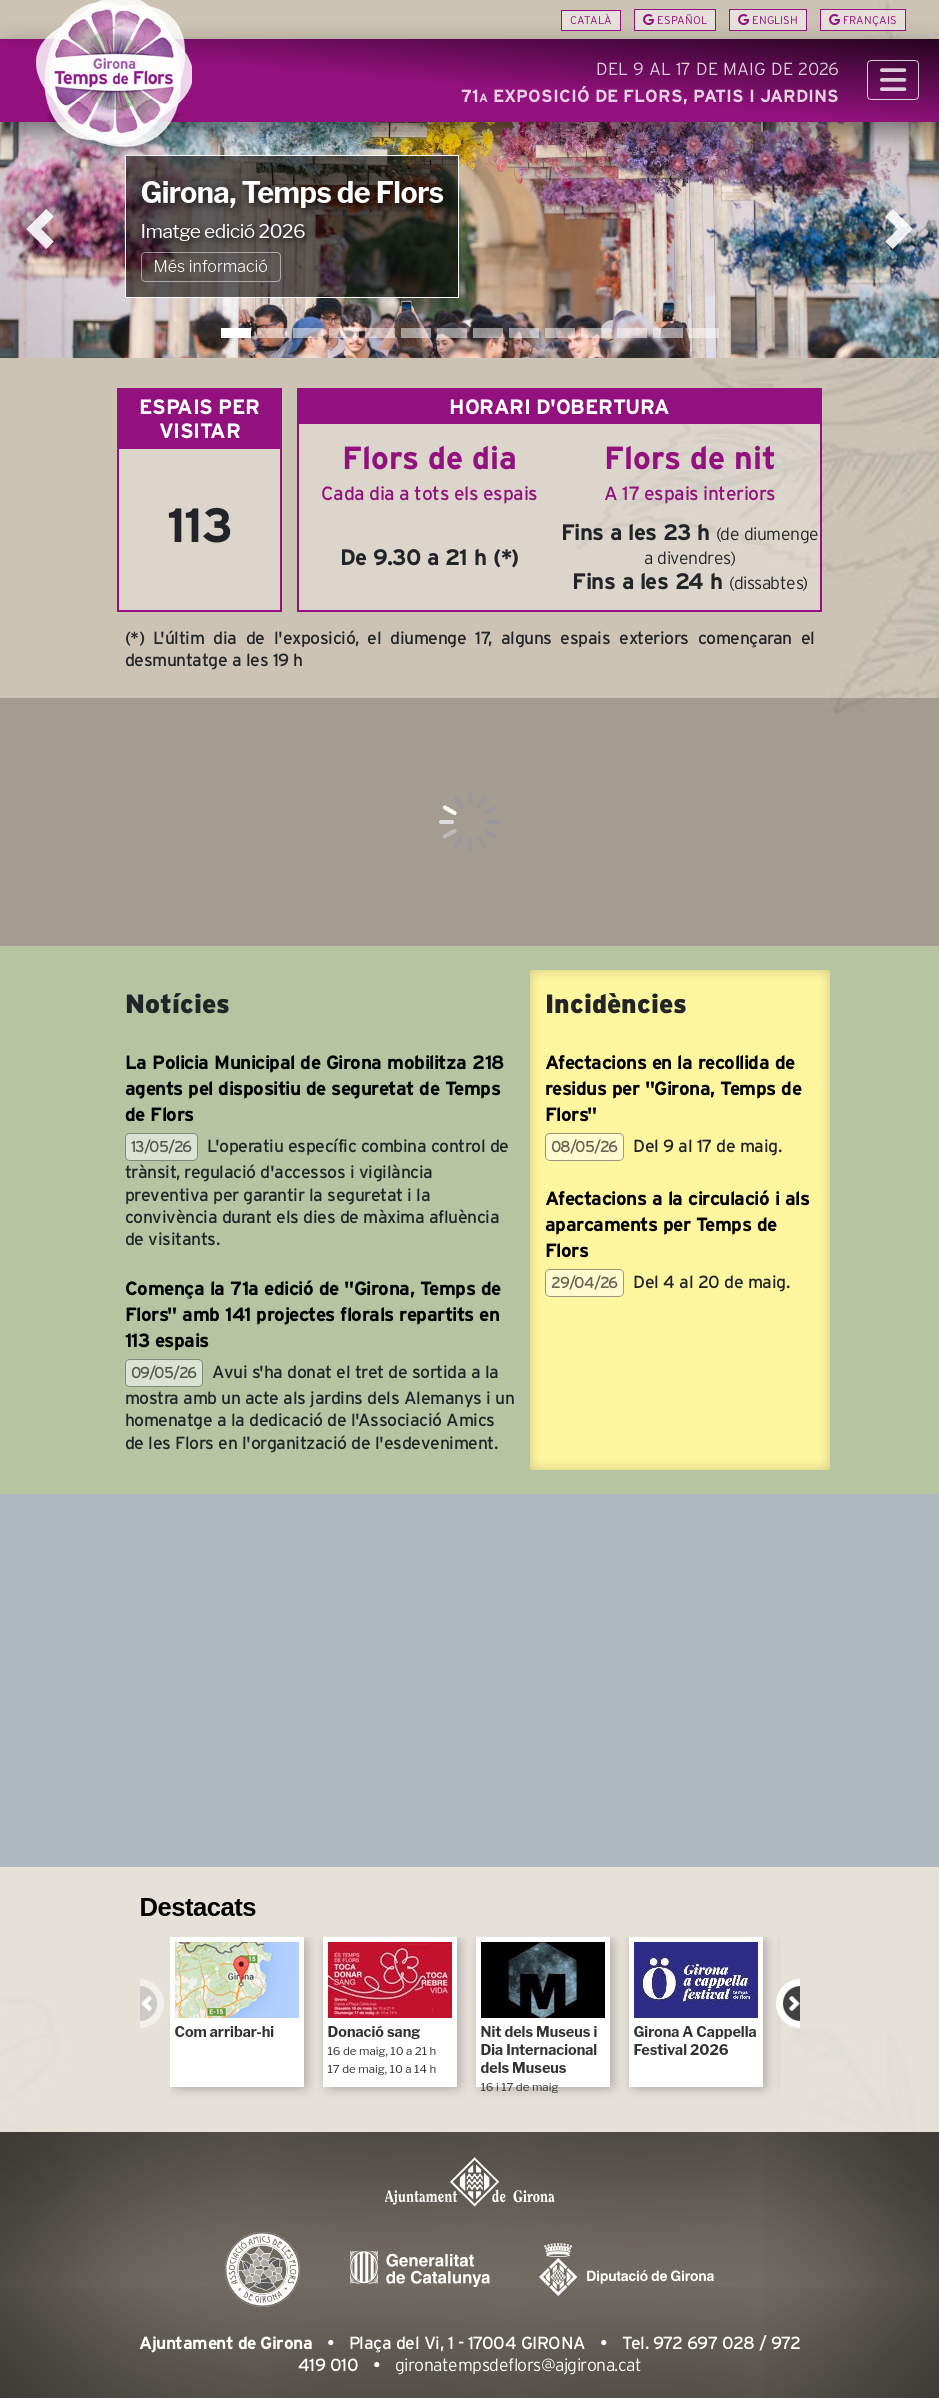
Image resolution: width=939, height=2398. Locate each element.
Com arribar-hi (237, 1991)
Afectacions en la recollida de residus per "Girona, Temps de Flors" (673, 1088)
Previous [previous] (152, 2003)
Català (591, 20)
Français (863, 20)
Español (675, 20)
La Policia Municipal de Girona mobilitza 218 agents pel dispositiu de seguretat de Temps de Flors (314, 1088)
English (768, 20)
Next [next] (788, 2003)
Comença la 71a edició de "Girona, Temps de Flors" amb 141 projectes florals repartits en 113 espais (313, 1314)
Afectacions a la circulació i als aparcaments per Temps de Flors (677, 1224)
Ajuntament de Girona (225, 2343)
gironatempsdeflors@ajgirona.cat (518, 2365)
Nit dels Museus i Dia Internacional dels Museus (543, 2014)
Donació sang (390, 2009)
